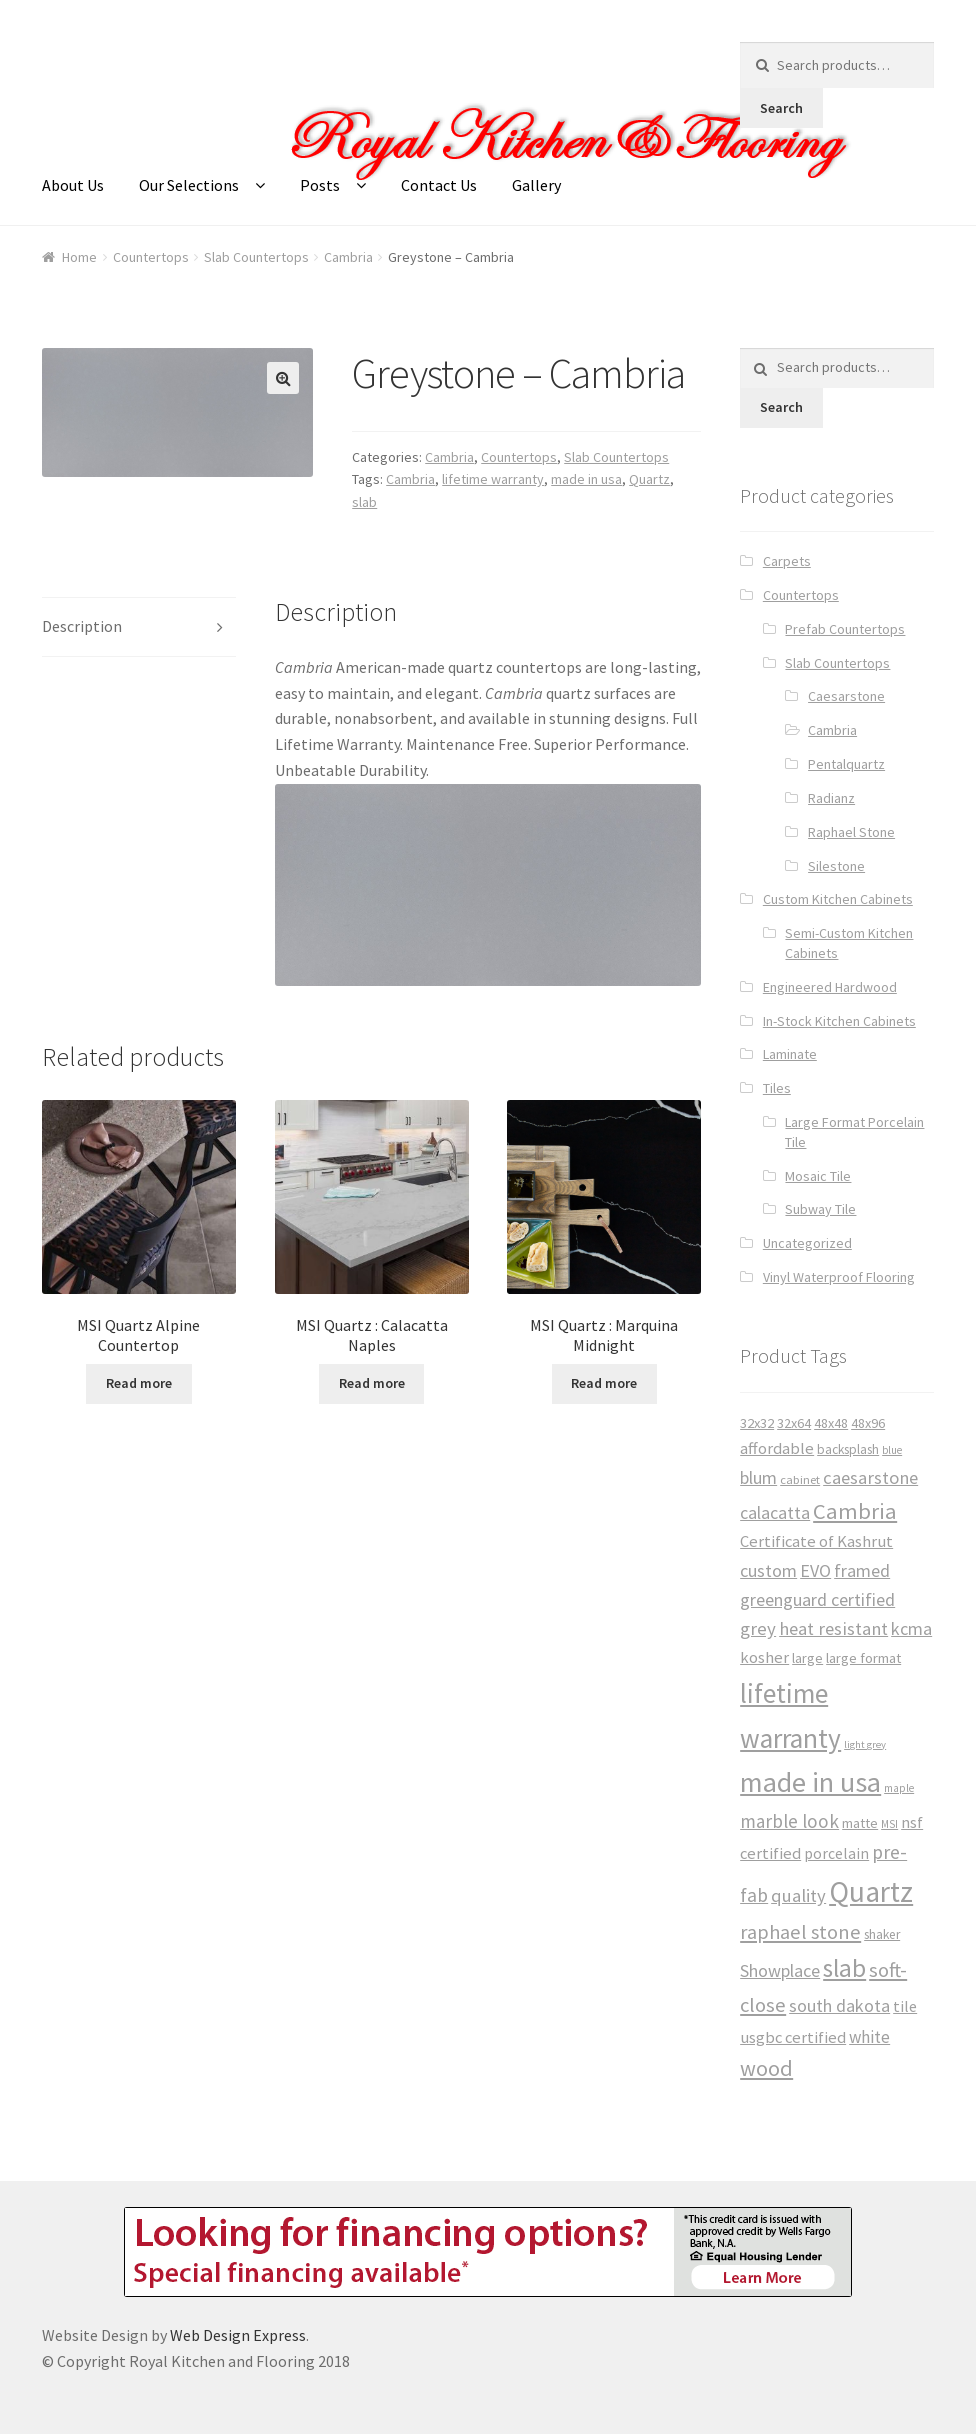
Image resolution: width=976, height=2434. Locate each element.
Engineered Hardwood (830, 987)
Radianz (831, 798)
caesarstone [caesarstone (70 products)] (870, 1477)
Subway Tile (820, 1209)
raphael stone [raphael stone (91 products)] (800, 1932)
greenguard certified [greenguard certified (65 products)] (817, 1599)
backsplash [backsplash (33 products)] (848, 1449)
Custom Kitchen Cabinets (838, 899)
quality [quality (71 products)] (798, 1895)
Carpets (787, 561)
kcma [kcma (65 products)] (911, 1628)
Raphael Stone (851, 832)
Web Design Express (238, 2335)
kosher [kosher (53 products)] (764, 1657)
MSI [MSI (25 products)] (889, 1824)
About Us (73, 185)
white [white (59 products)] (869, 2037)
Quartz (649, 479)
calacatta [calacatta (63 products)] (775, 1512)
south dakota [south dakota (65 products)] (839, 2005)
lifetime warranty (493, 479)
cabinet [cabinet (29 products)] (800, 1479)
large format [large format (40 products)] (863, 1658)
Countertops (151, 257)
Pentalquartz (846, 764)
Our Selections (189, 185)
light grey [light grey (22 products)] (865, 1744)
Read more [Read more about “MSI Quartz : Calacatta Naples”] (372, 1383)
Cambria (348, 257)
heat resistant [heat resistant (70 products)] (833, 1628)
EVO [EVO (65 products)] (815, 1570)
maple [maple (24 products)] (899, 1788)
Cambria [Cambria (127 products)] (855, 1511)
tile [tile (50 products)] (905, 2006)
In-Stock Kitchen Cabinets (839, 1021)
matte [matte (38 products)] (860, 1823)
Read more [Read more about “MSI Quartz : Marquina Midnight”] (604, 1383)
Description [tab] (82, 626)
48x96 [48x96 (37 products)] (868, 1423)
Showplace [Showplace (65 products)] (780, 1970)
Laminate (790, 1054)
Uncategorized (807, 1243)
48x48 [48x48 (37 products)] (831, 1423)
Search (781, 108)
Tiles (777, 1088)
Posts (320, 185)
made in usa (586, 479)
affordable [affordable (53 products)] (777, 1448)
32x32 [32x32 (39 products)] (757, 1423)
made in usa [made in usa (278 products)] (810, 1782)
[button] (283, 378)
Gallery (536, 185)
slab (364, 502)
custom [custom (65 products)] (768, 1570)
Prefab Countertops (845, 629)
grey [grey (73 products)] (758, 1628)
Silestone (836, 866)
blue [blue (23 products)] (892, 1450)
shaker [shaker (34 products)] (882, 1934)
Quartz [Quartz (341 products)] (871, 1891)
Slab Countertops (256, 257)
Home (79, 257)
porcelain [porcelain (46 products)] (836, 1853)
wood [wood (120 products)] (766, 2068)
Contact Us (439, 185)
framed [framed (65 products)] (862, 1570)
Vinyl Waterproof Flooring (839, 1277)
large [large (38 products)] (807, 1658)
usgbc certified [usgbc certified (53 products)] (793, 2037)
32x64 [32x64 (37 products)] (794, 1423)
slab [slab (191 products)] (844, 1968)
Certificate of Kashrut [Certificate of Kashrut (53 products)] (816, 1541)
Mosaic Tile (818, 1176)
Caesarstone (846, 696)
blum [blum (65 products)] (758, 1477)
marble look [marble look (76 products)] (789, 1821)
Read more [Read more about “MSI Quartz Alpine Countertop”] (139, 1383)
